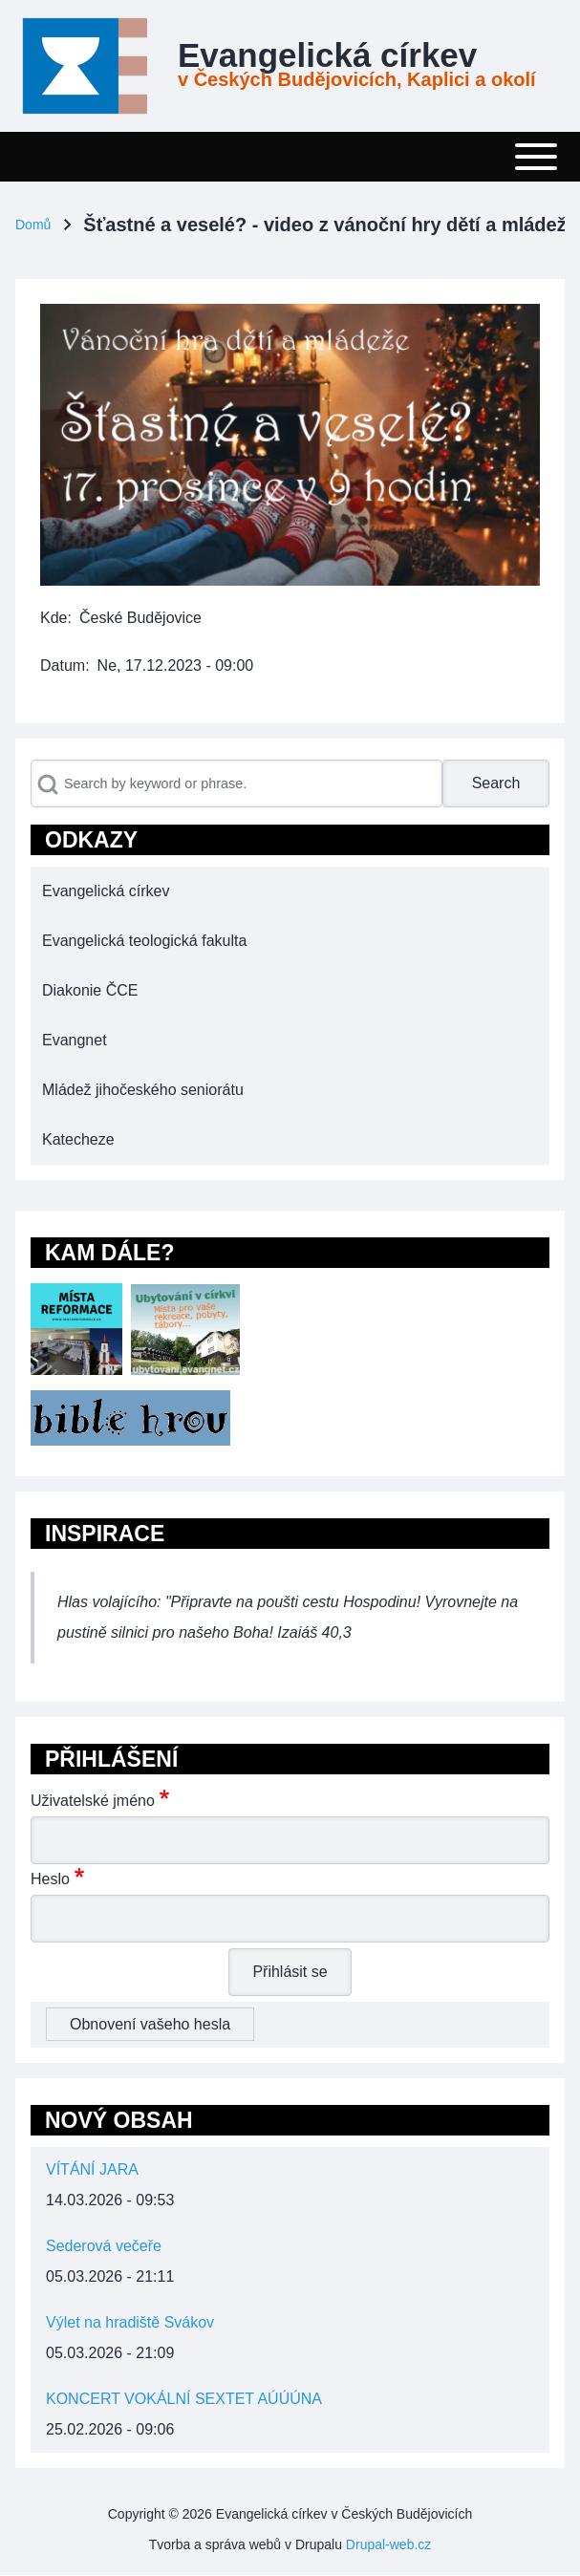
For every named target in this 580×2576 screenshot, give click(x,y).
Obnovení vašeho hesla (150, 2024)
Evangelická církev (327, 55)
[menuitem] (290, 891)
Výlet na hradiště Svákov (130, 2322)
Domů (33, 224)
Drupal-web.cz (388, 2544)
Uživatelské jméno (93, 1800)
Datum (62, 665)
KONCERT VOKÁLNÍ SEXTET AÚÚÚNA (184, 2399)
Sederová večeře (103, 2246)
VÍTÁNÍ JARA (92, 2169)
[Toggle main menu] (290, 157)
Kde (53, 618)
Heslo (50, 1879)
